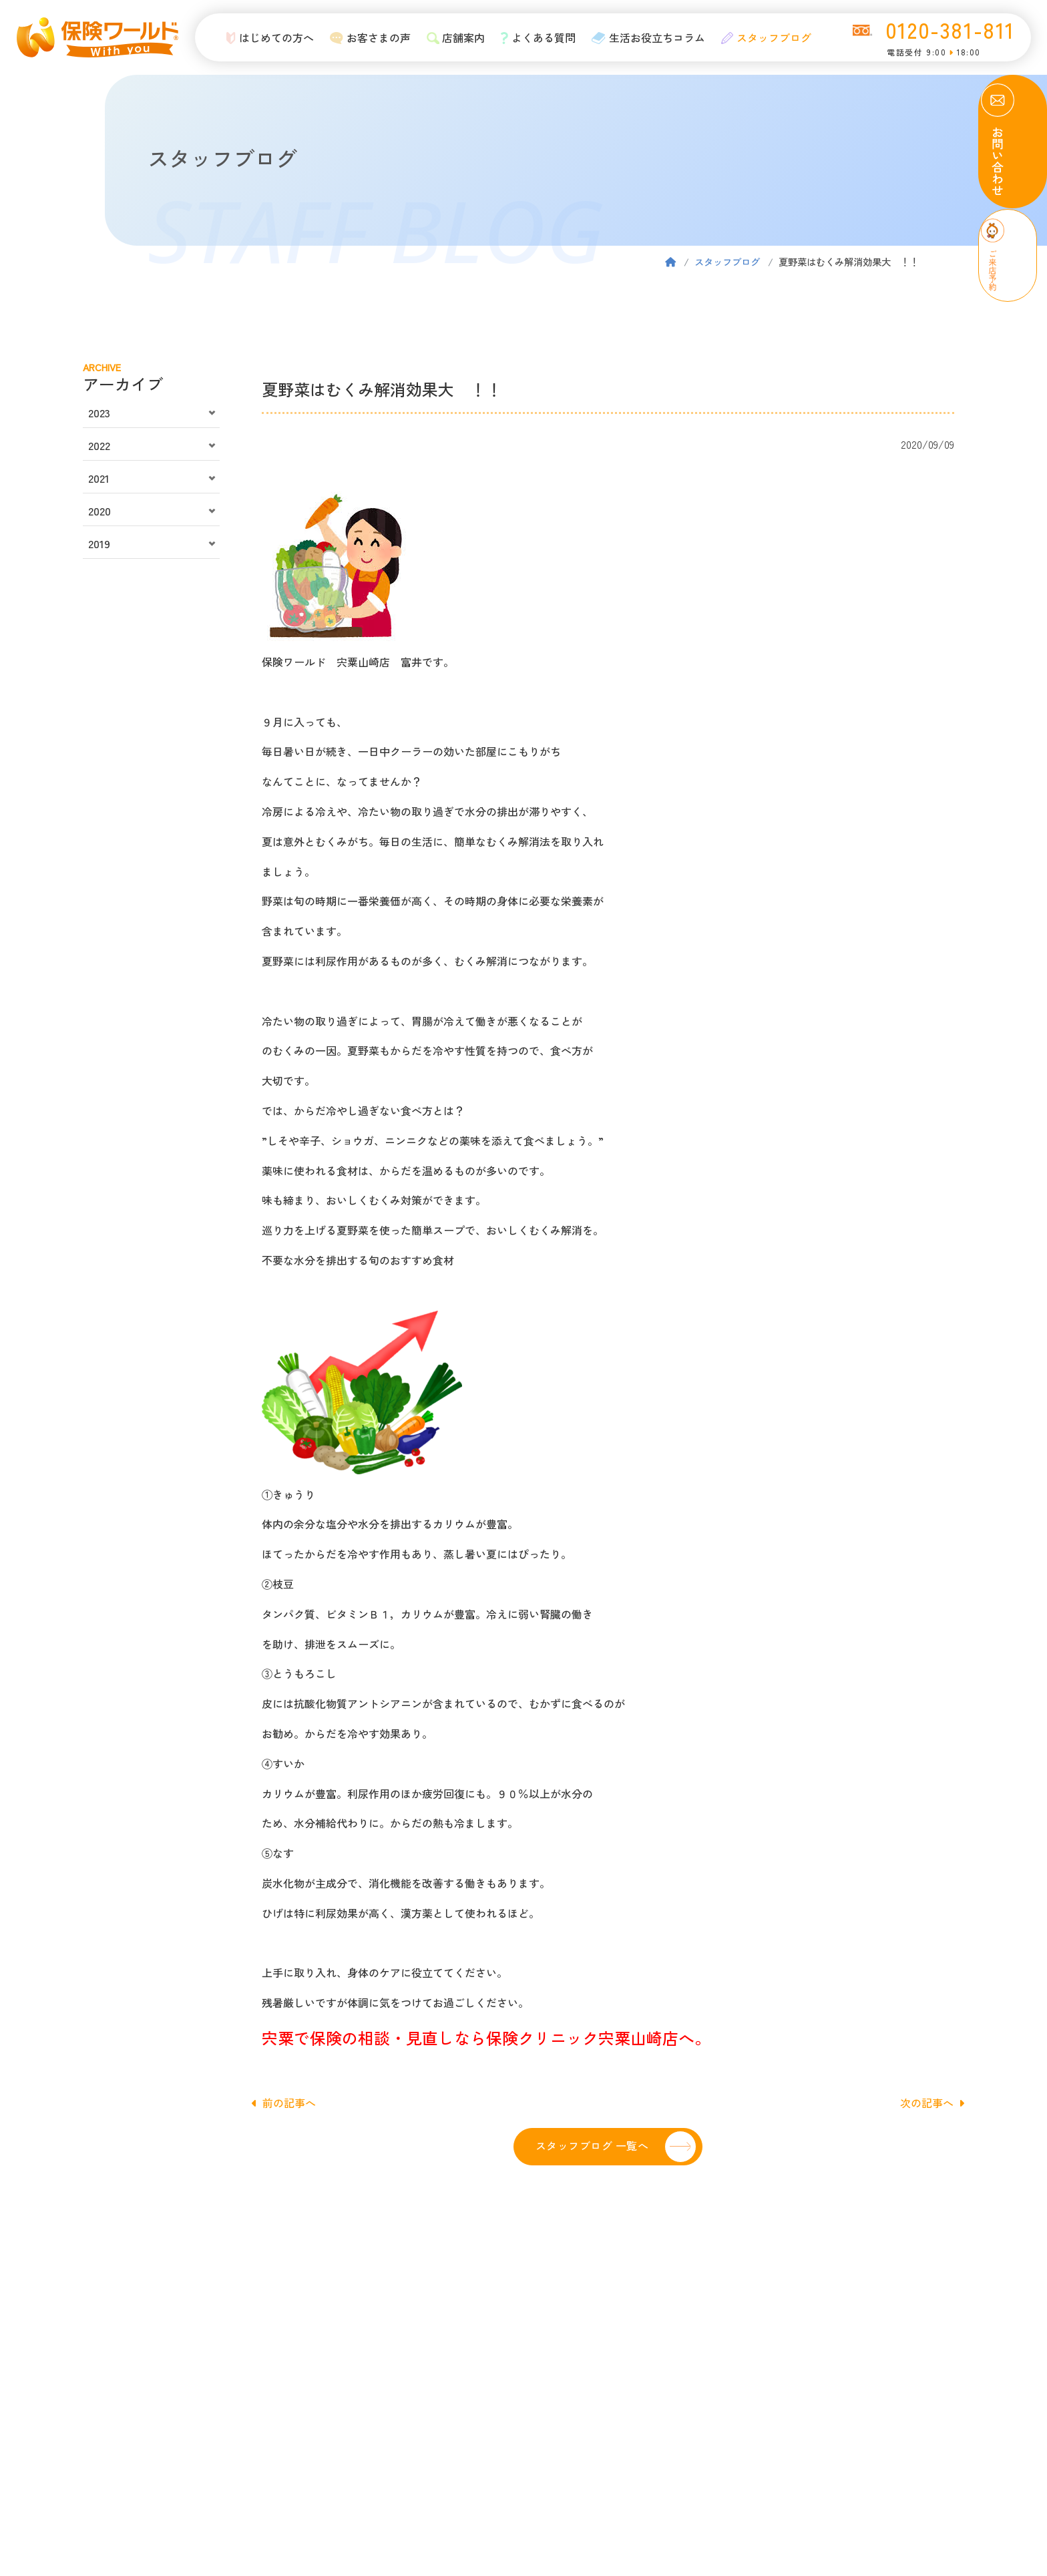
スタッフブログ (762, 37)
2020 (99, 511)
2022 (99, 445)
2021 (99, 478)
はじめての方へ (266, 37)
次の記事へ (932, 2103)
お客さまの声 (366, 37)
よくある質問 (534, 37)
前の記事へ (284, 2103)
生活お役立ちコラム (644, 37)
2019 (99, 543)
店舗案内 (452, 37)
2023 (99, 413)
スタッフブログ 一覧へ (592, 2145)
